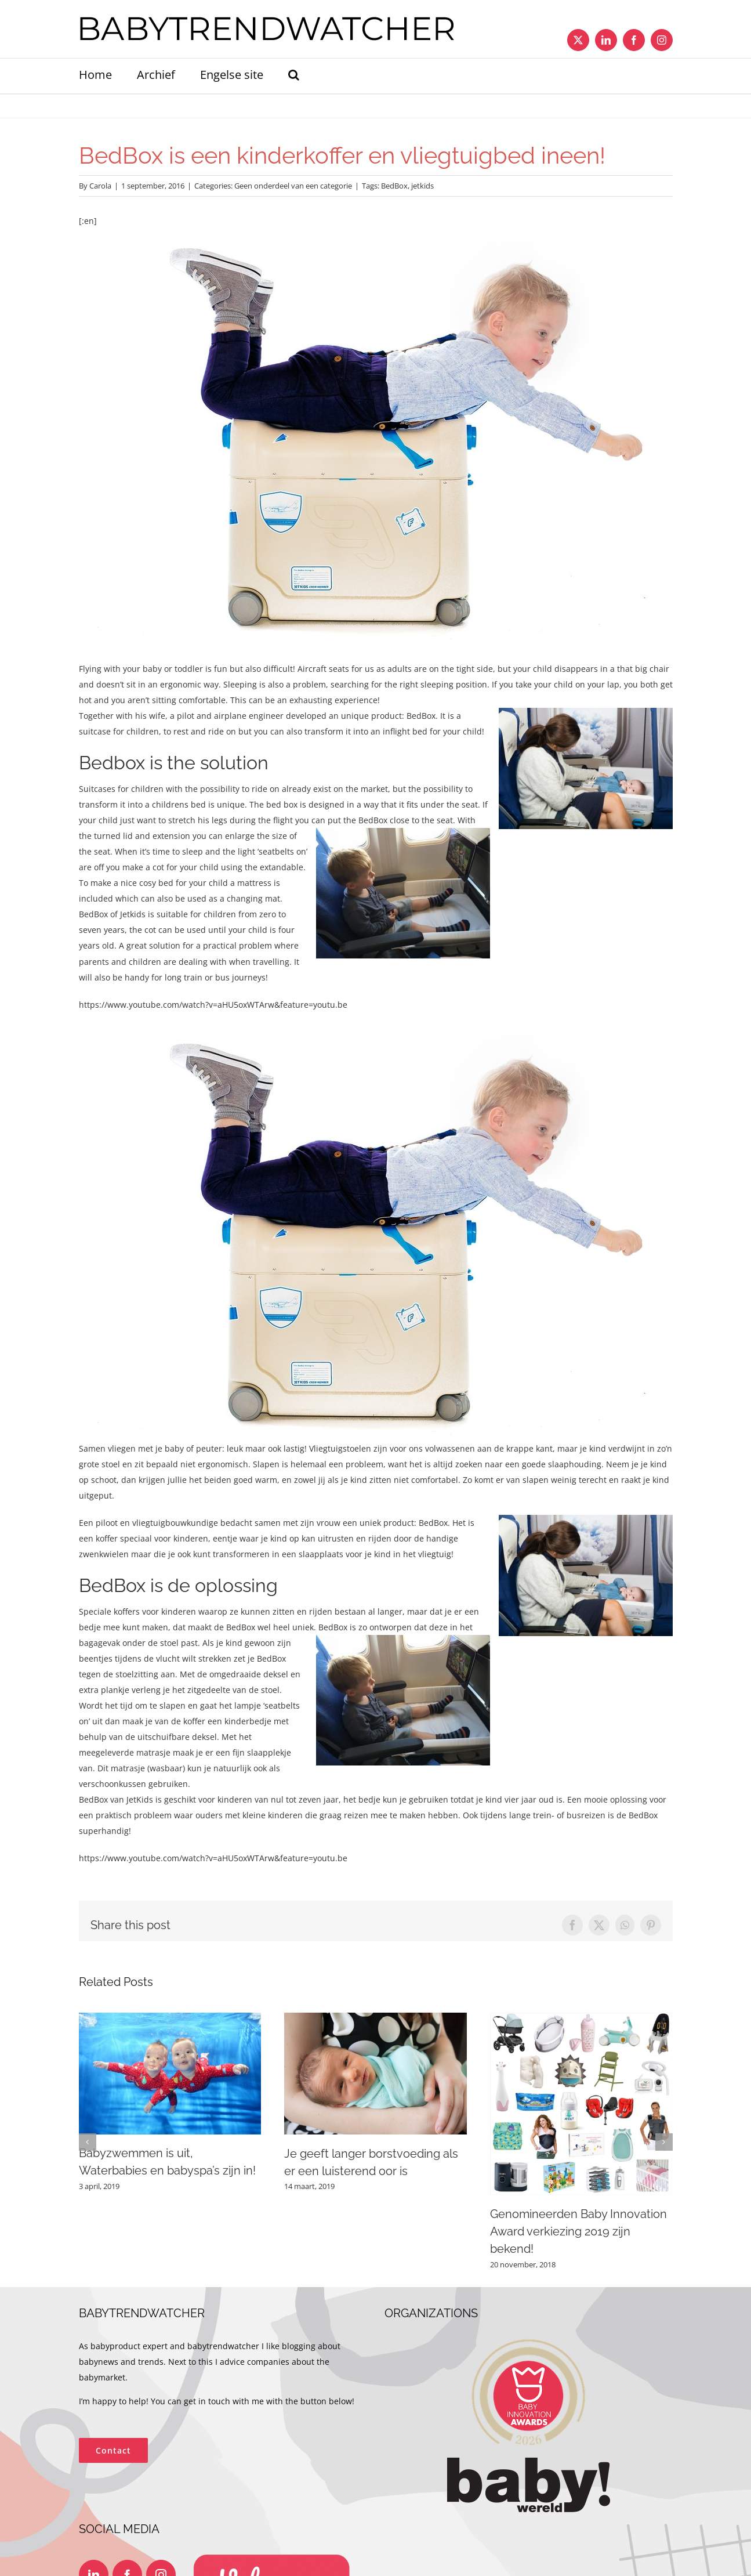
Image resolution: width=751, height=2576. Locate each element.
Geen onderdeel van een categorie (293, 185)
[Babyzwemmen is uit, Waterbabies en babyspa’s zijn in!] (170, 2018)
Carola (100, 185)
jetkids (422, 185)
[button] (293, 76)
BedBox (394, 185)
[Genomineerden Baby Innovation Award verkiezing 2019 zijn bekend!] (581, 2018)
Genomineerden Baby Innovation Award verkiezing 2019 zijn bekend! (578, 2231)
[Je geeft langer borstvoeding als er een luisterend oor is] (375, 2018)
